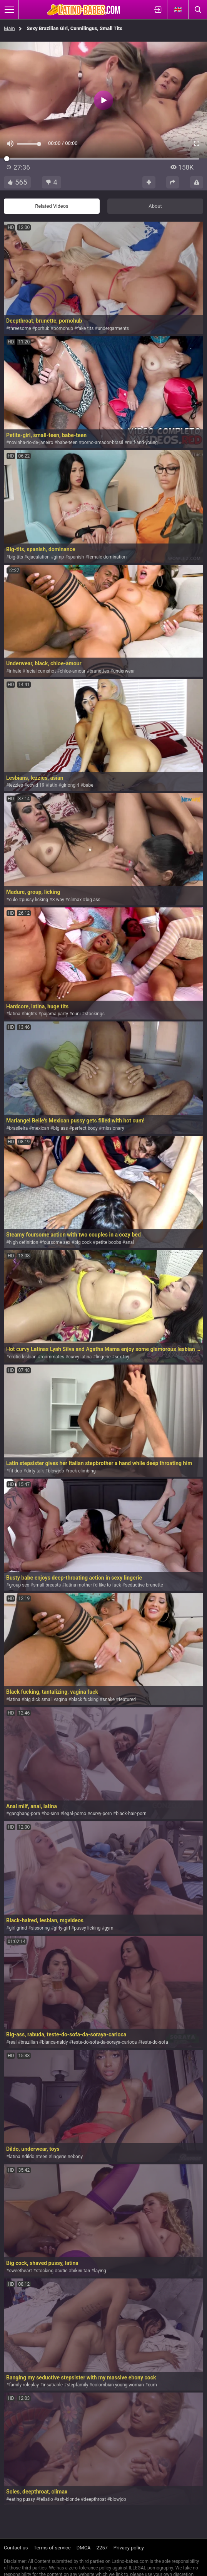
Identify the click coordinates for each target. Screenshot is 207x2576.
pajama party (54, 1013)
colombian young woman (118, 2385)
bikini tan (81, 2270)
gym (109, 1928)
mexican (40, 1128)
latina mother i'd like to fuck (93, 1585)
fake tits (85, 328)
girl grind (18, 1928)
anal (129, 1242)
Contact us (16, 2548)
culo (13, 899)
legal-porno (74, 1813)
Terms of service (52, 2548)
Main (9, 28)
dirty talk (35, 1471)
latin (52, 785)
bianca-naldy (55, 2042)
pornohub (63, 328)
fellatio (46, 2499)
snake (109, 1699)
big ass (93, 899)
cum (152, 2385)
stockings (95, 1013)
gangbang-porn (24, 1813)
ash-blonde (68, 2499)
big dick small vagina (45, 1699)
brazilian (29, 2042)
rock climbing (82, 1471)
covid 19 (35, 785)
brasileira (18, 1128)
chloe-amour (72, 671)
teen (42, 2156)
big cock (83, 1242)
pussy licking (35, 899)
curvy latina (80, 1357)
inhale (15, 671)
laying (100, 2270)
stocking (44, 2270)
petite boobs (108, 1242)
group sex (19, 1585)
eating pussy (22, 2499)
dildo (29, 2156)
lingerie (103, 1357)
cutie (62, 2270)
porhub (42, 328)
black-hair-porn (131, 1813)
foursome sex (56, 1242)
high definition (23, 1242)
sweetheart (20, 2270)
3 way (58, 899)
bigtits (30, 1013)
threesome (20, 328)
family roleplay (24, 2385)
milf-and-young (142, 442)
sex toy (122, 1357)
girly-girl (62, 1928)
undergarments (113, 328)
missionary (113, 1128)
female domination (107, 557)
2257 (102, 2548)
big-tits (16, 557)
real (13, 2042)
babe (88, 785)
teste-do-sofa (154, 2042)
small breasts (47, 1585)
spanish (76, 557)
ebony (76, 2156)
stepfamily (77, 2385)
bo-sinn (51, 1813)
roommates (52, 1357)
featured (127, 1699)
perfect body (85, 1128)
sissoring (40, 1928)
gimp (58, 557)
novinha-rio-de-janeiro (31, 442)
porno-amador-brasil (102, 442)
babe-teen (67, 442)
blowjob (56, 1471)
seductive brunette (144, 1585)
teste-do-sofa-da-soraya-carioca (104, 2042)
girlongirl (70, 785)
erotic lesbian (23, 1357)
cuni (76, 1013)
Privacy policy (129, 2548)
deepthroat (94, 2499)
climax (75, 899)
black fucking (84, 1699)
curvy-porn (101, 1813)
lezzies (16, 785)
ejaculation (38, 557)
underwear (124, 671)
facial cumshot (40, 671)
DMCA (84, 2548)
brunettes (99, 671)
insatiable (53, 2385)
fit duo (15, 1471)
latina (14, 1013)
